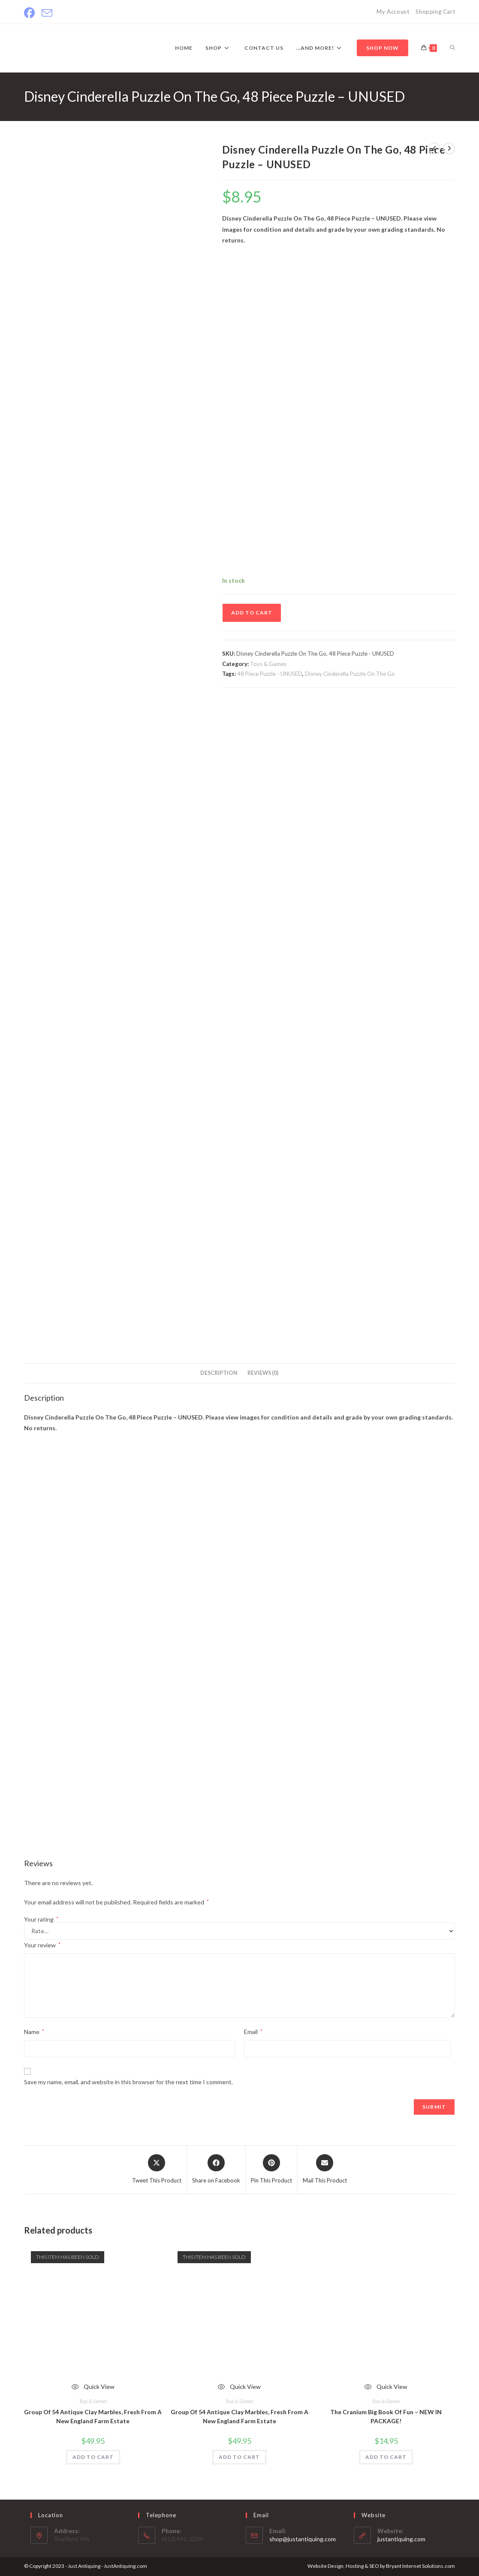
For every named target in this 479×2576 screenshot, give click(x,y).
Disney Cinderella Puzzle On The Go (350, 673)
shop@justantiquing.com (302, 2539)
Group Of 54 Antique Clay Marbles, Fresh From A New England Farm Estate (93, 2416)
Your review (42, 1945)
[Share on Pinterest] (271, 2169)
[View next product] (449, 148)
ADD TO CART (251, 612)
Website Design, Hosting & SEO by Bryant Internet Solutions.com (381, 2566)
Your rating (41, 1919)
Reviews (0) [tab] (262, 1373)
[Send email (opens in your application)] (47, 13)
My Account (393, 11)
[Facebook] (31, 13)
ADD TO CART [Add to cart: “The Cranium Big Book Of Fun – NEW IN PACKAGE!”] (386, 2457)
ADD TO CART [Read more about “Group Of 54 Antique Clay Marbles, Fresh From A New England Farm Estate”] (93, 2457)
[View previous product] (434, 148)
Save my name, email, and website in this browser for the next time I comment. (128, 2082)
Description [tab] (219, 1373)
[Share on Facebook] (216, 2169)
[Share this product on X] (156, 2169)
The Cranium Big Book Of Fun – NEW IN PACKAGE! (386, 2416)
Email (253, 2031)
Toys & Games (268, 663)
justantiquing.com (401, 2539)
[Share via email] (325, 2169)
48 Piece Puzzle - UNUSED (269, 673)
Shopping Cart (435, 11)
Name (34, 2031)
